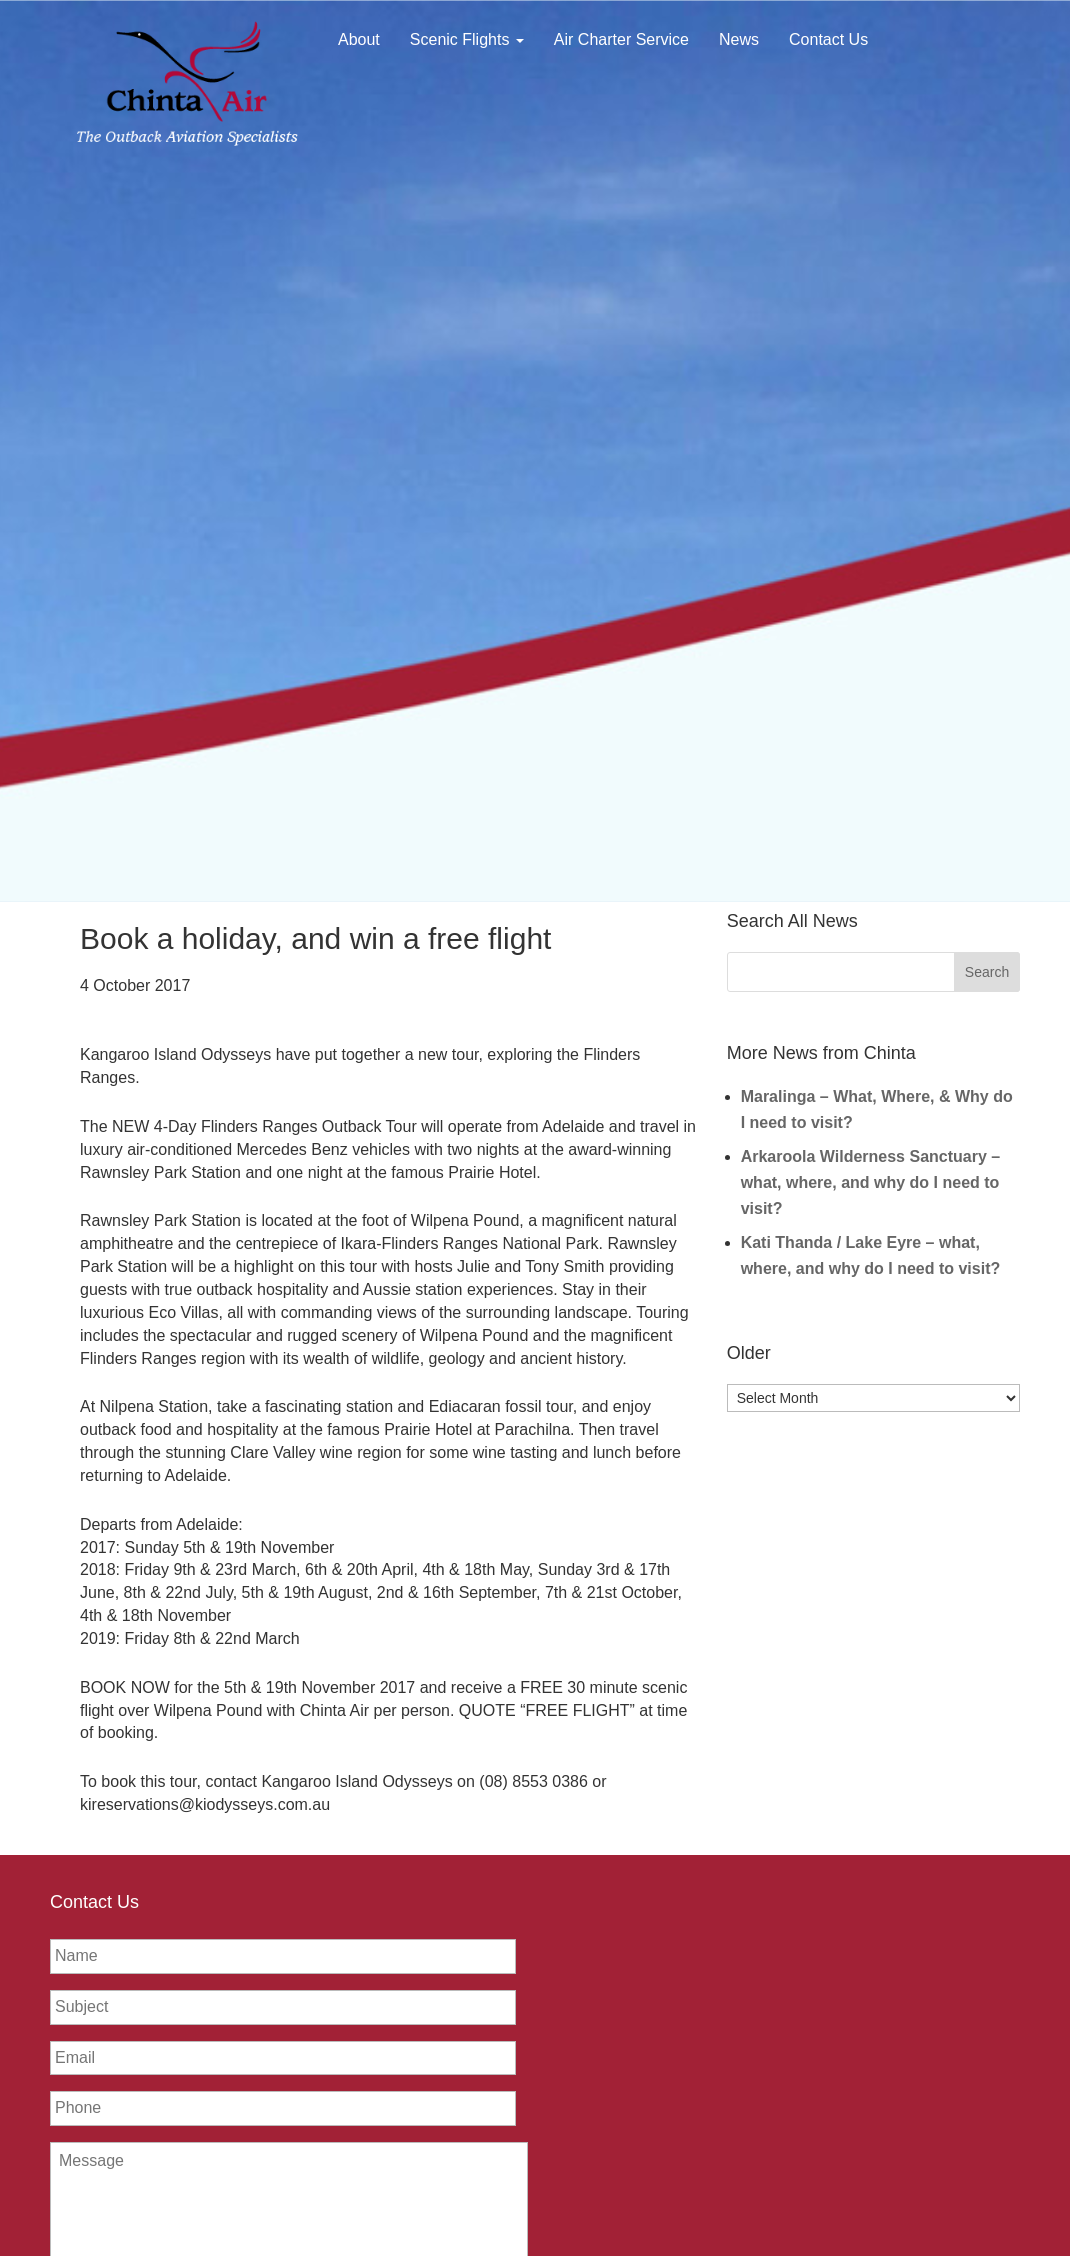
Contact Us (828, 39)
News (739, 39)
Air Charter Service (621, 39)
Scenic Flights (467, 39)
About (359, 39)
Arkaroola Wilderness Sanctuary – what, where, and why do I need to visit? (871, 1182)
